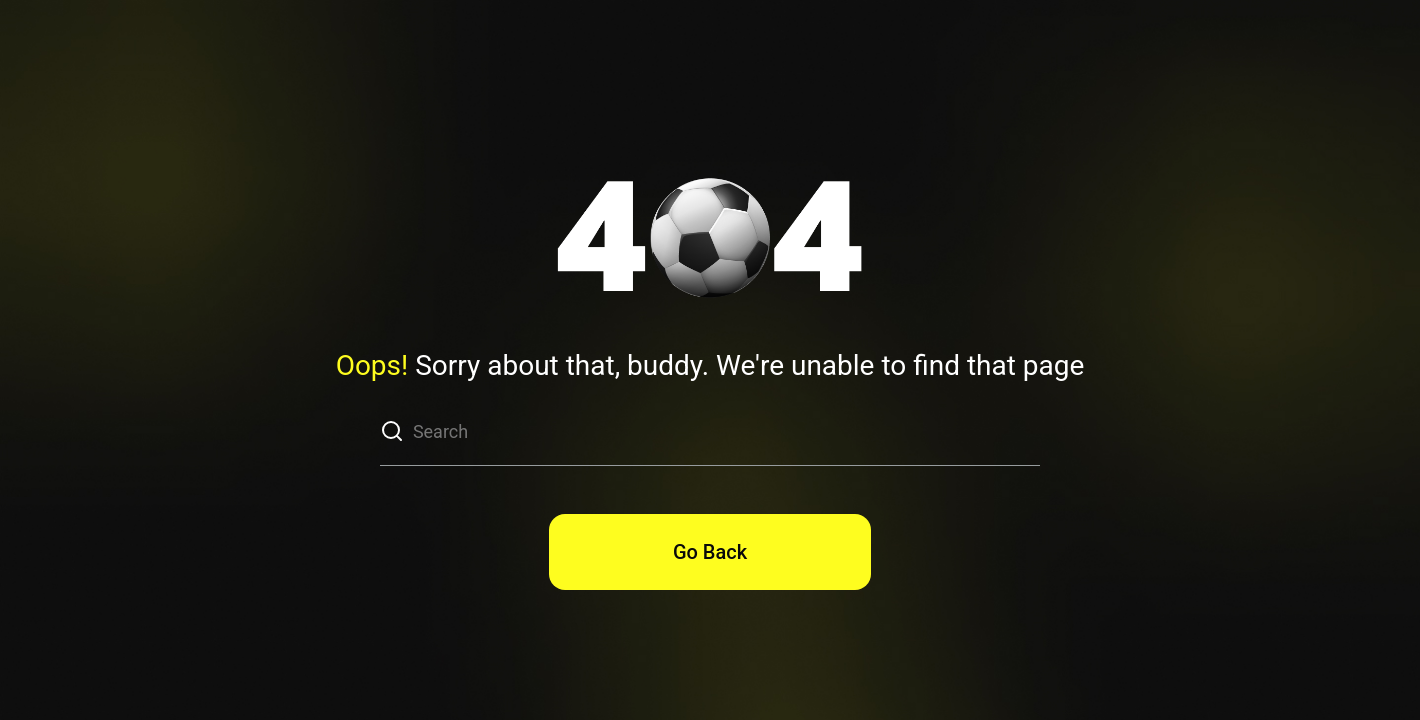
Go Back (710, 552)
